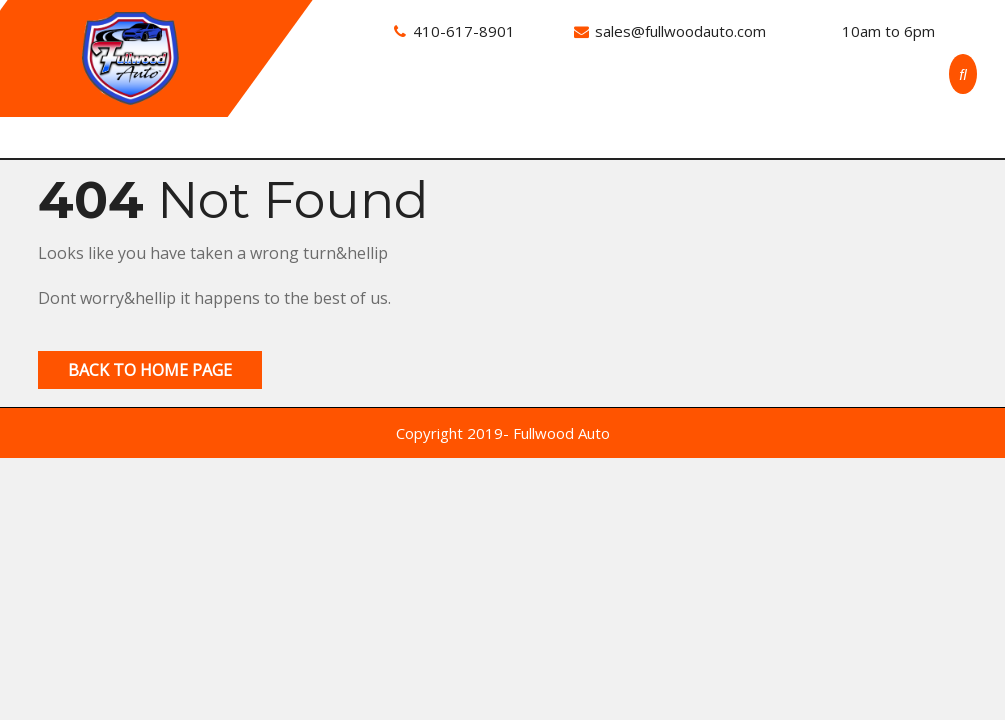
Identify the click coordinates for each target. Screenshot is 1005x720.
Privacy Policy (429, 129)
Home (400, 90)
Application (771, 90)
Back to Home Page (150, 370)
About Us (571, 90)
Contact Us (667, 90)
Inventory (479, 90)
